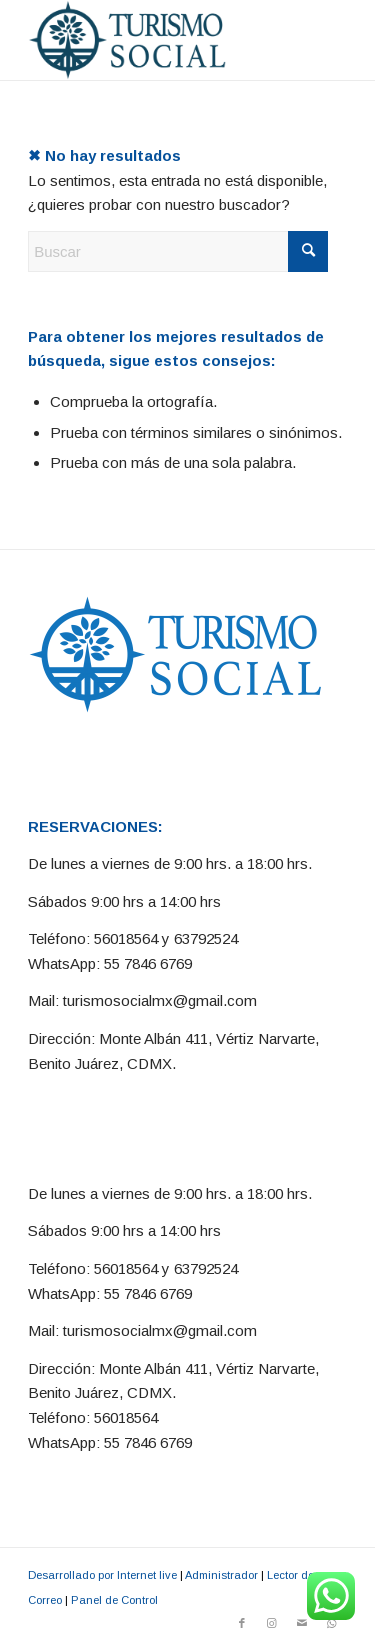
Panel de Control (114, 1600)
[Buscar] (178, 251)
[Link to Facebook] (242, 1623)
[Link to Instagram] (272, 1623)
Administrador (221, 1575)
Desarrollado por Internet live (102, 1575)
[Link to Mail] (302, 1623)
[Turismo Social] (155, 40)
